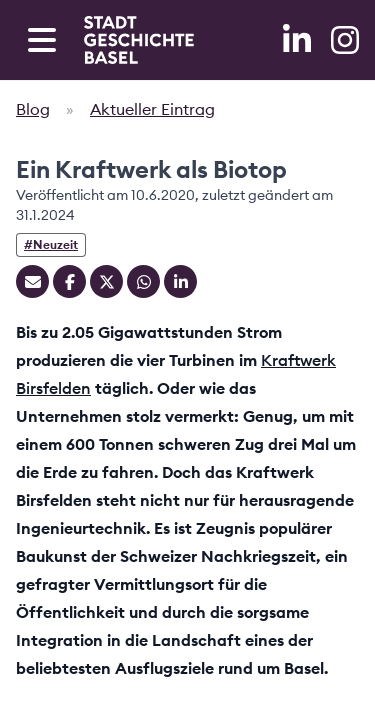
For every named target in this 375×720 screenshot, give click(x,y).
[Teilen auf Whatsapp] (143, 281)
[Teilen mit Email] (32, 281)
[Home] (139, 40)
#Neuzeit (51, 244)
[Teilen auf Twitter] (106, 281)
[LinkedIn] (299, 40)
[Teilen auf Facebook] (69, 281)
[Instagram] (345, 40)
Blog (33, 109)
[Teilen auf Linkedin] (180, 281)
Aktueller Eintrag (152, 109)
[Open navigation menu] (42, 40)
